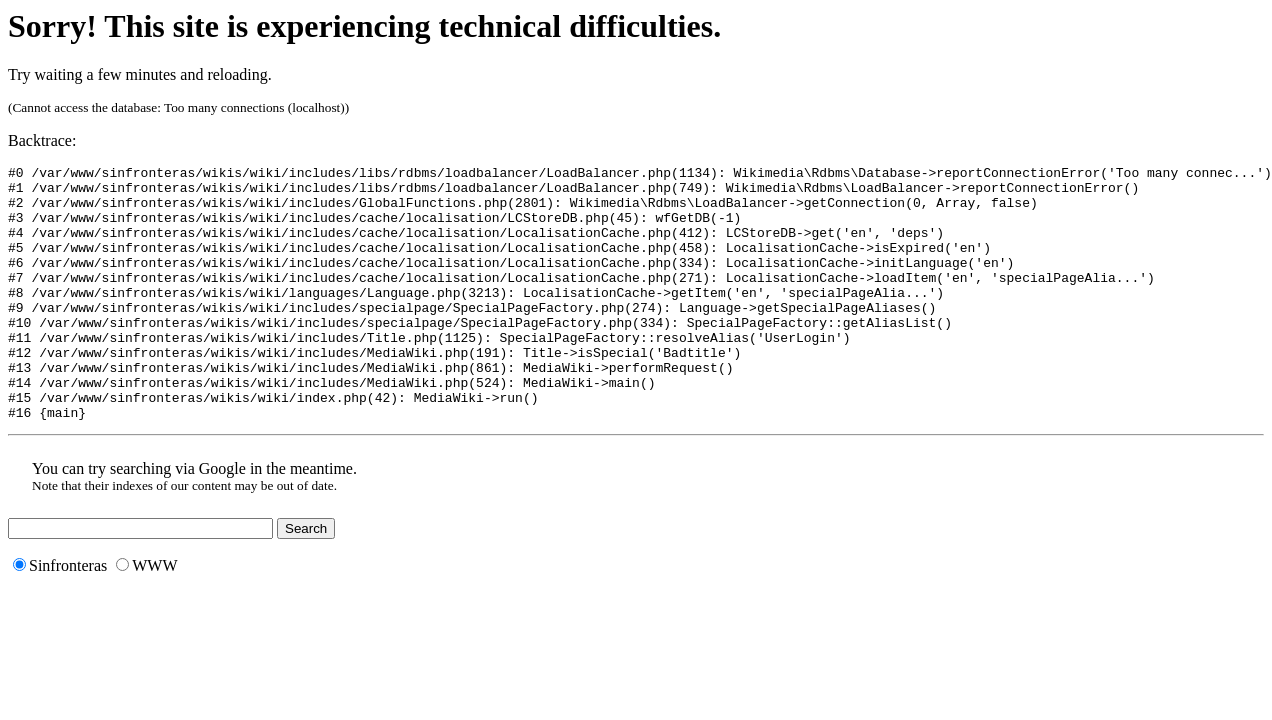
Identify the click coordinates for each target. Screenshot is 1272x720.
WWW (146, 616)
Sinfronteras (60, 616)
